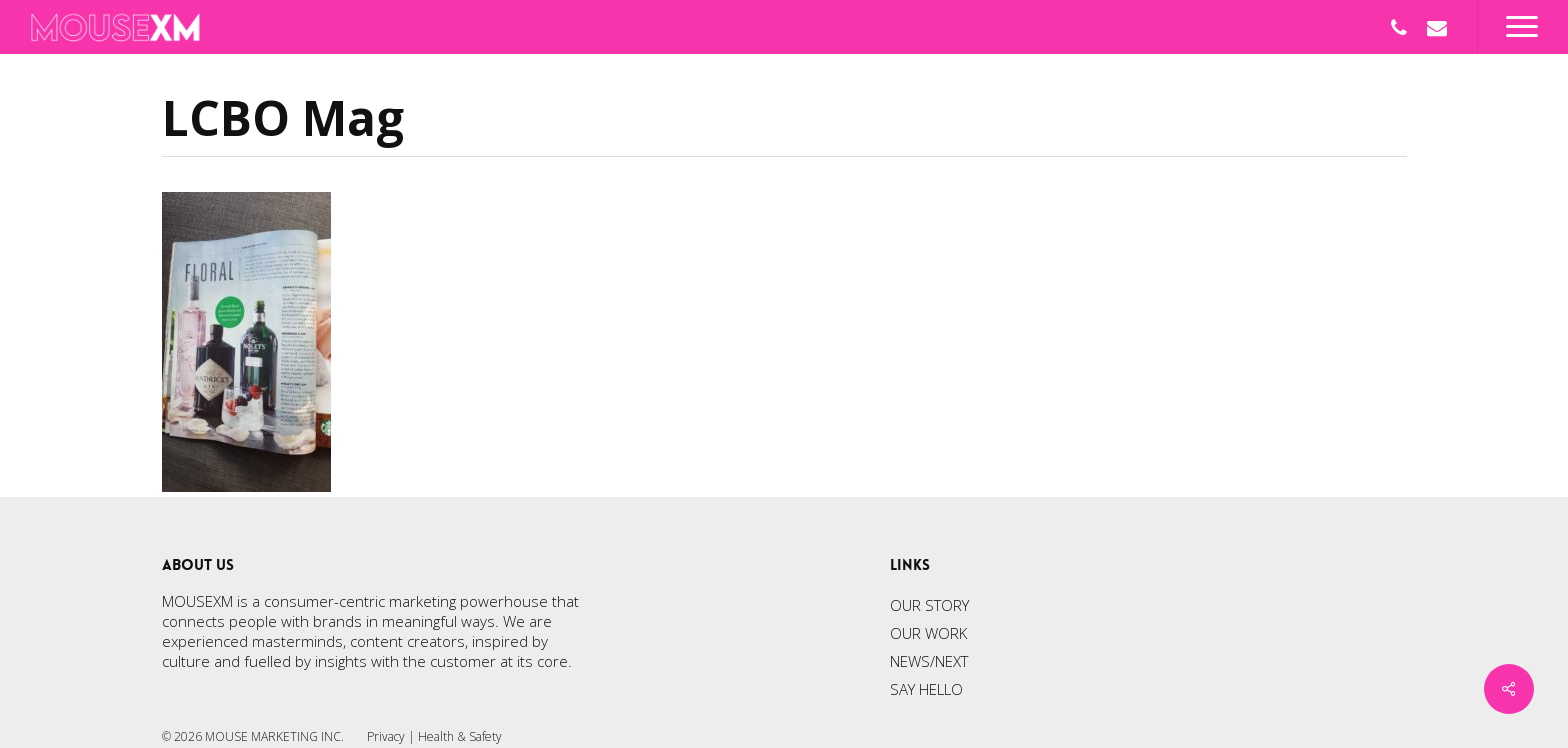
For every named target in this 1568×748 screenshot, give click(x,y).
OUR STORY (929, 605)
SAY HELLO (926, 689)
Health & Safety (460, 736)
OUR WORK (928, 633)
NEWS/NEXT (929, 661)
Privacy (386, 736)
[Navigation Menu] (1522, 27)
